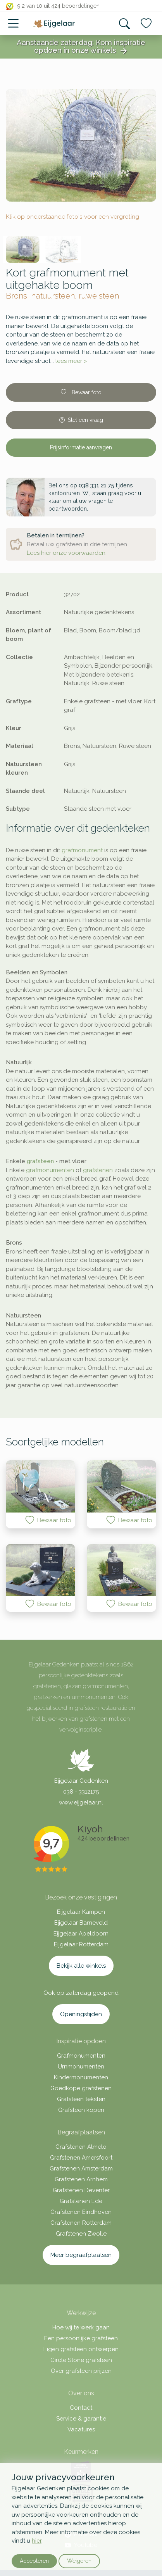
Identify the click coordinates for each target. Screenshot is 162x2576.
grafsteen (40, 1161)
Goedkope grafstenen (81, 2088)
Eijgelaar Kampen (81, 1911)
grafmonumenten (50, 1170)
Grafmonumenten (81, 2055)
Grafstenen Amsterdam (81, 2168)
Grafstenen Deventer (81, 2190)
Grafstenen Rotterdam (81, 2222)
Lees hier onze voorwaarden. (67, 552)
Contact (81, 2407)
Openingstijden (81, 2014)
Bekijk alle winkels (81, 1965)
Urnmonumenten (81, 2066)
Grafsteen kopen (81, 2109)
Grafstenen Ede (81, 2201)
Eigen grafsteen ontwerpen (81, 2349)
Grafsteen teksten (81, 2099)
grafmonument (82, 850)
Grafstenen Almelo (81, 2146)
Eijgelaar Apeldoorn (81, 1933)
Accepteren (34, 2561)
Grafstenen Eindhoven (81, 2211)
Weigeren (79, 2561)
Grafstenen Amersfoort (81, 2157)
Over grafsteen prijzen (81, 2370)
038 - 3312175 (81, 1791)
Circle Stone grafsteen (81, 2360)
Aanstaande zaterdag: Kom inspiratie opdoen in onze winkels (81, 46)
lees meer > (71, 360)
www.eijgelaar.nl (81, 1802)
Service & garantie (81, 2418)
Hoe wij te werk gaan (81, 2327)
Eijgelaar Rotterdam (81, 1944)
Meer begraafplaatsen (81, 2254)
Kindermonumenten (81, 2077)
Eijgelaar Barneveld (81, 1922)
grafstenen (98, 1170)
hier (36, 2540)
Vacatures (81, 2429)
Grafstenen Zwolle (81, 2233)
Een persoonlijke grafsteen (81, 2338)
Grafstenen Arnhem (81, 2179)
